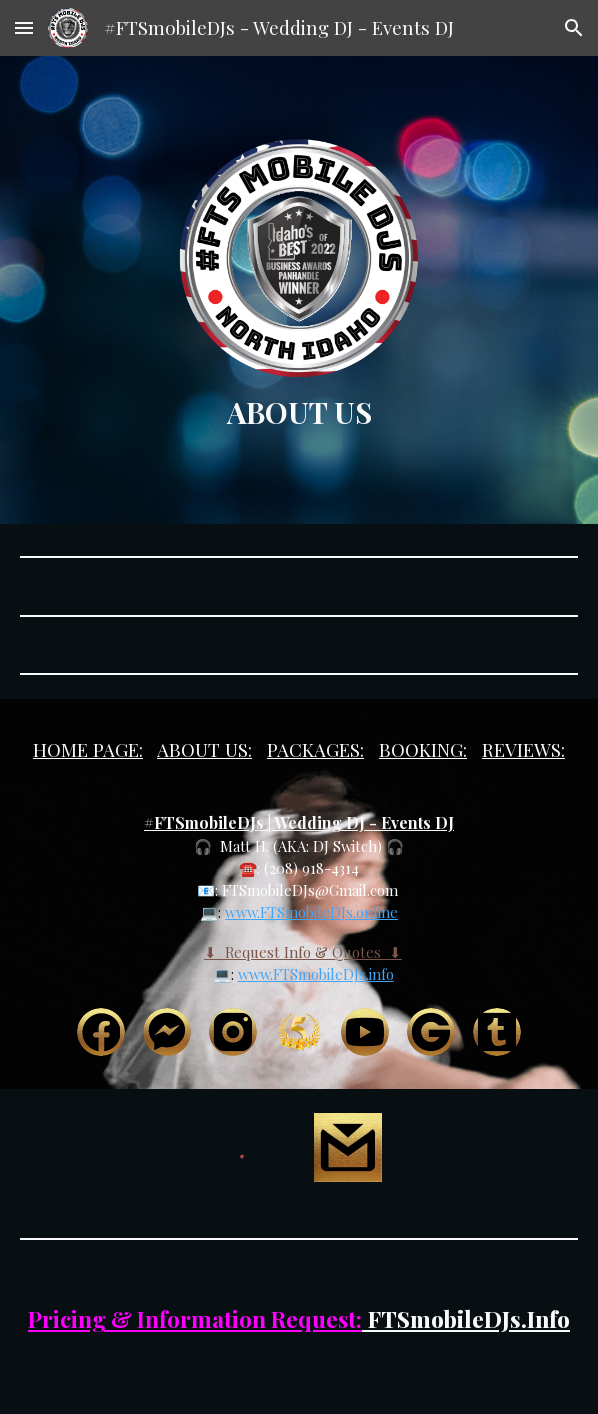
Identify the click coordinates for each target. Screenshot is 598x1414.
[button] (24, 27)
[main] (299, 411)
